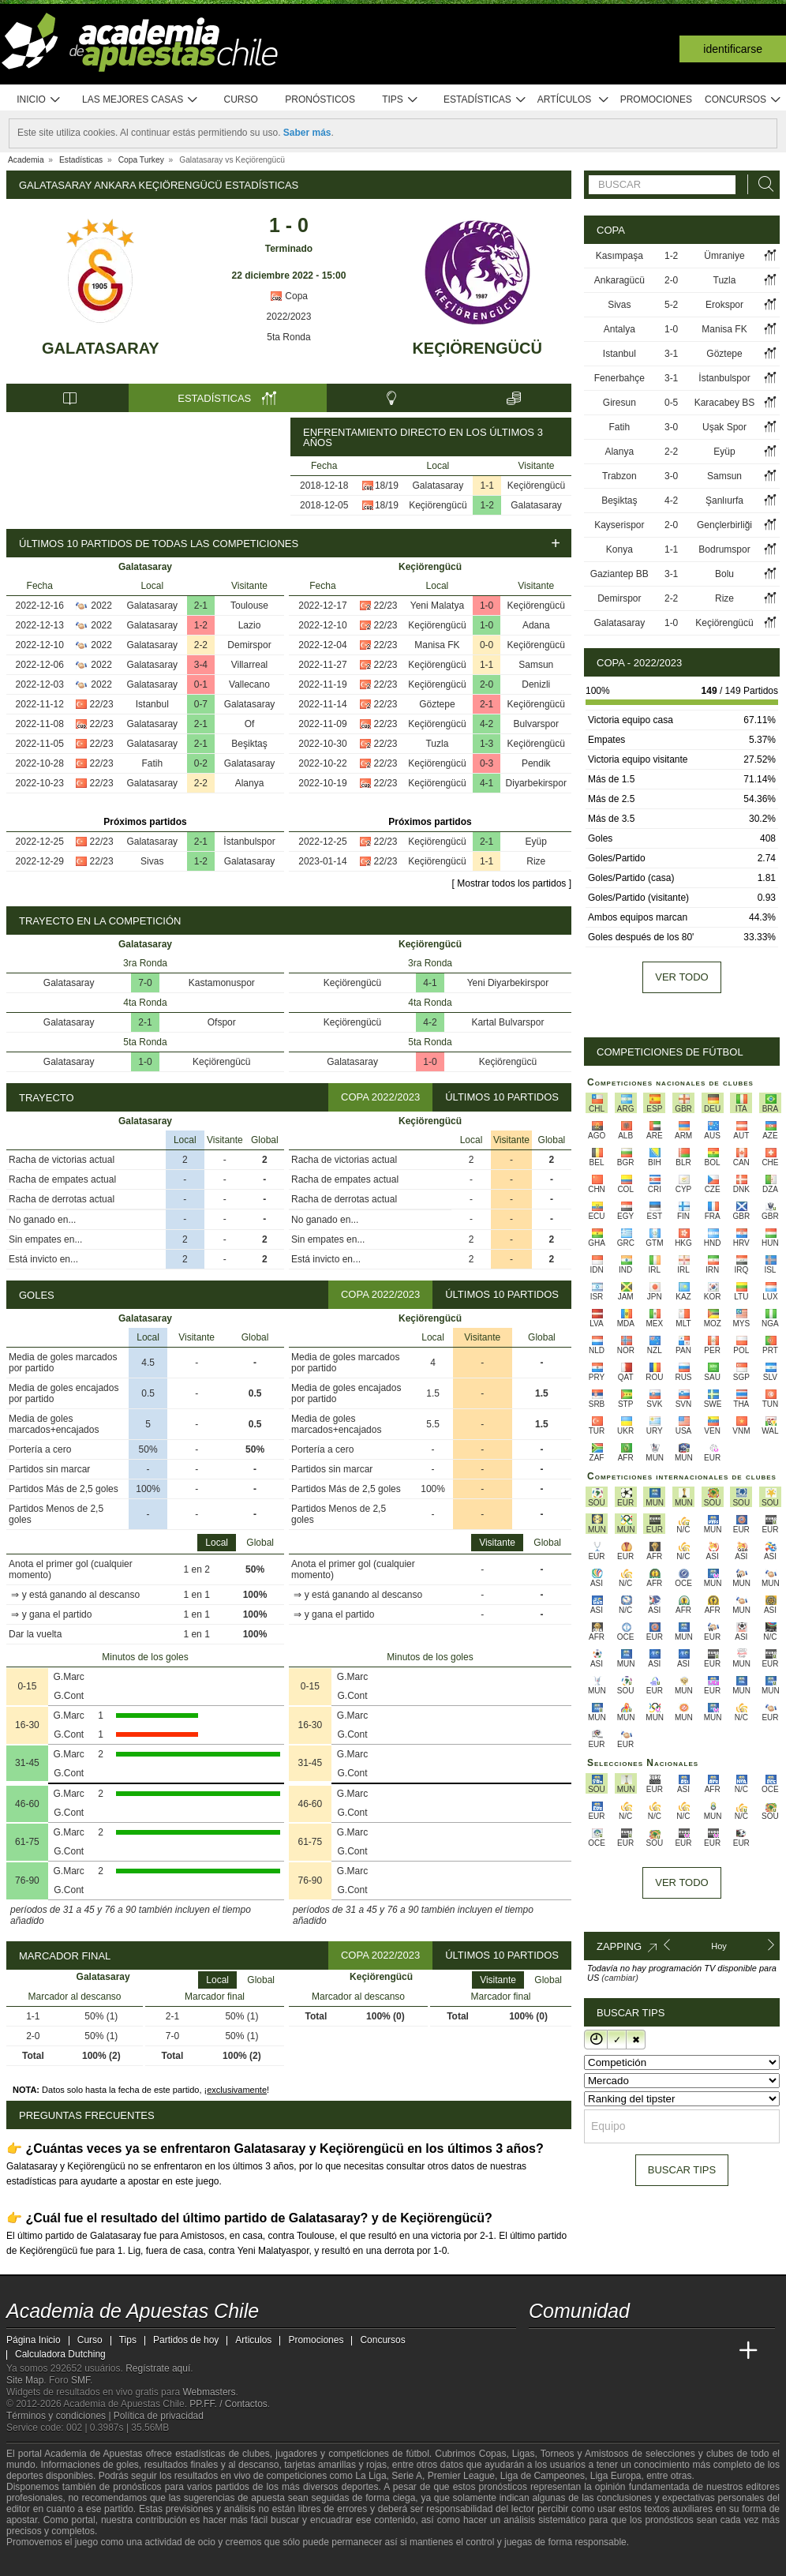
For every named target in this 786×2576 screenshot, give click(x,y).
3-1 (671, 353)
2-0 (486, 684)
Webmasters (208, 2392)
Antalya (619, 329)
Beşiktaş (249, 743)
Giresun (619, 402)
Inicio (39, 100)
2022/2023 (289, 316)
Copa (289, 296)
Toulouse (249, 605)
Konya (619, 549)
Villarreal (249, 664)
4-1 (486, 783)
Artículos (573, 100)
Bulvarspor (536, 723)
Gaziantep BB (619, 573)
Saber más (307, 132)
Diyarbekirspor (536, 783)
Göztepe (437, 704)
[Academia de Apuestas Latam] (689, 2351)
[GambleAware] (46, 2562)
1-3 (486, 743)
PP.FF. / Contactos (228, 2403)
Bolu (724, 573)
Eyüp (536, 841)
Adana (536, 625)
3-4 (201, 664)
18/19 (387, 485)
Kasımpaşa (619, 255)
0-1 (201, 684)
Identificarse (732, 49)
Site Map (24, 2380)
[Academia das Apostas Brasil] (601, 2351)
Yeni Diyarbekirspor (508, 982)
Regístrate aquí (157, 2368)
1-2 (487, 505)
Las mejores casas (140, 100)
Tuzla (436, 743)
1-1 (487, 485)
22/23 (102, 704)
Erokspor (724, 304)
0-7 (201, 704)
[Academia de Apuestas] (659, 2351)
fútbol (417, 2453)
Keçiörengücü (476, 348)
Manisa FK (436, 645)
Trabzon (619, 476)
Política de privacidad (159, 2415)
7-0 (145, 982)
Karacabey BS (724, 402)
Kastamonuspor (222, 982)
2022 (101, 605)
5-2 (671, 304)
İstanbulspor (249, 841)
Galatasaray (100, 348)
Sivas (151, 861)
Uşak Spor (724, 427)
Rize (535, 861)
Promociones (656, 99)
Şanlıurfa (724, 500)
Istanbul (152, 704)
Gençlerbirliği (724, 525)
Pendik (536, 763)
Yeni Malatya (437, 605)
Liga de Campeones (542, 2475)
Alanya (249, 783)
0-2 (201, 763)
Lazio (249, 625)
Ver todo (681, 977)
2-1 (201, 605)
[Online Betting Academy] (630, 2351)
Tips (400, 100)
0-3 (486, 763)
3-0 (671, 427)
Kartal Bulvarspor (507, 1022)
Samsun (535, 664)
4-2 (486, 723)
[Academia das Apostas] (571, 2351)
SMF (80, 2380)
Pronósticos (320, 99)
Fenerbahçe (619, 378)
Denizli (536, 684)
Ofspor (222, 1022)
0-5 (671, 402)
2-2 (201, 645)
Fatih (152, 763)
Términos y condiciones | (60, 2415)
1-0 (486, 605)
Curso (241, 99)
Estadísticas (485, 100)
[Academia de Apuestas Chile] (542, 2351)
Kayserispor (619, 525)
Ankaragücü (619, 280)
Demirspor (249, 645)
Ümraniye (724, 255)
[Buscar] (761, 184)
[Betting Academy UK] (719, 2351)
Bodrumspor (724, 549)
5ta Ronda (288, 337)
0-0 (486, 645)
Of (250, 723)
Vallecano (249, 684)
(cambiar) (619, 1977)
